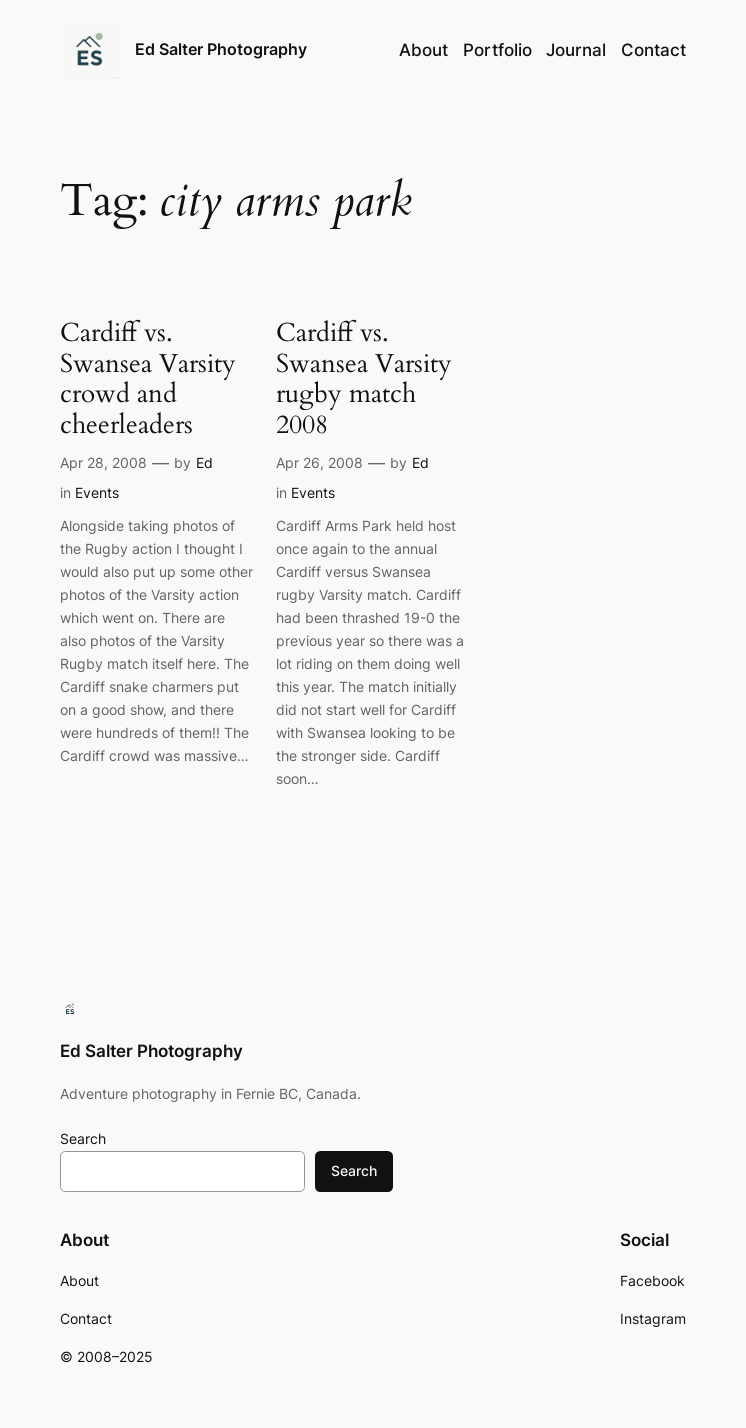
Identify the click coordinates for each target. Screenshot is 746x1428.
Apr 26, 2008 (319, 462)
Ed (204, 462)
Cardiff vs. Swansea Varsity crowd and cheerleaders (148, 379)
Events (97, 492)
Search (83, 1138)
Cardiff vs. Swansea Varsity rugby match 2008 (364, 379)
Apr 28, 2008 (103, 462)
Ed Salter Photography (221, 49)
